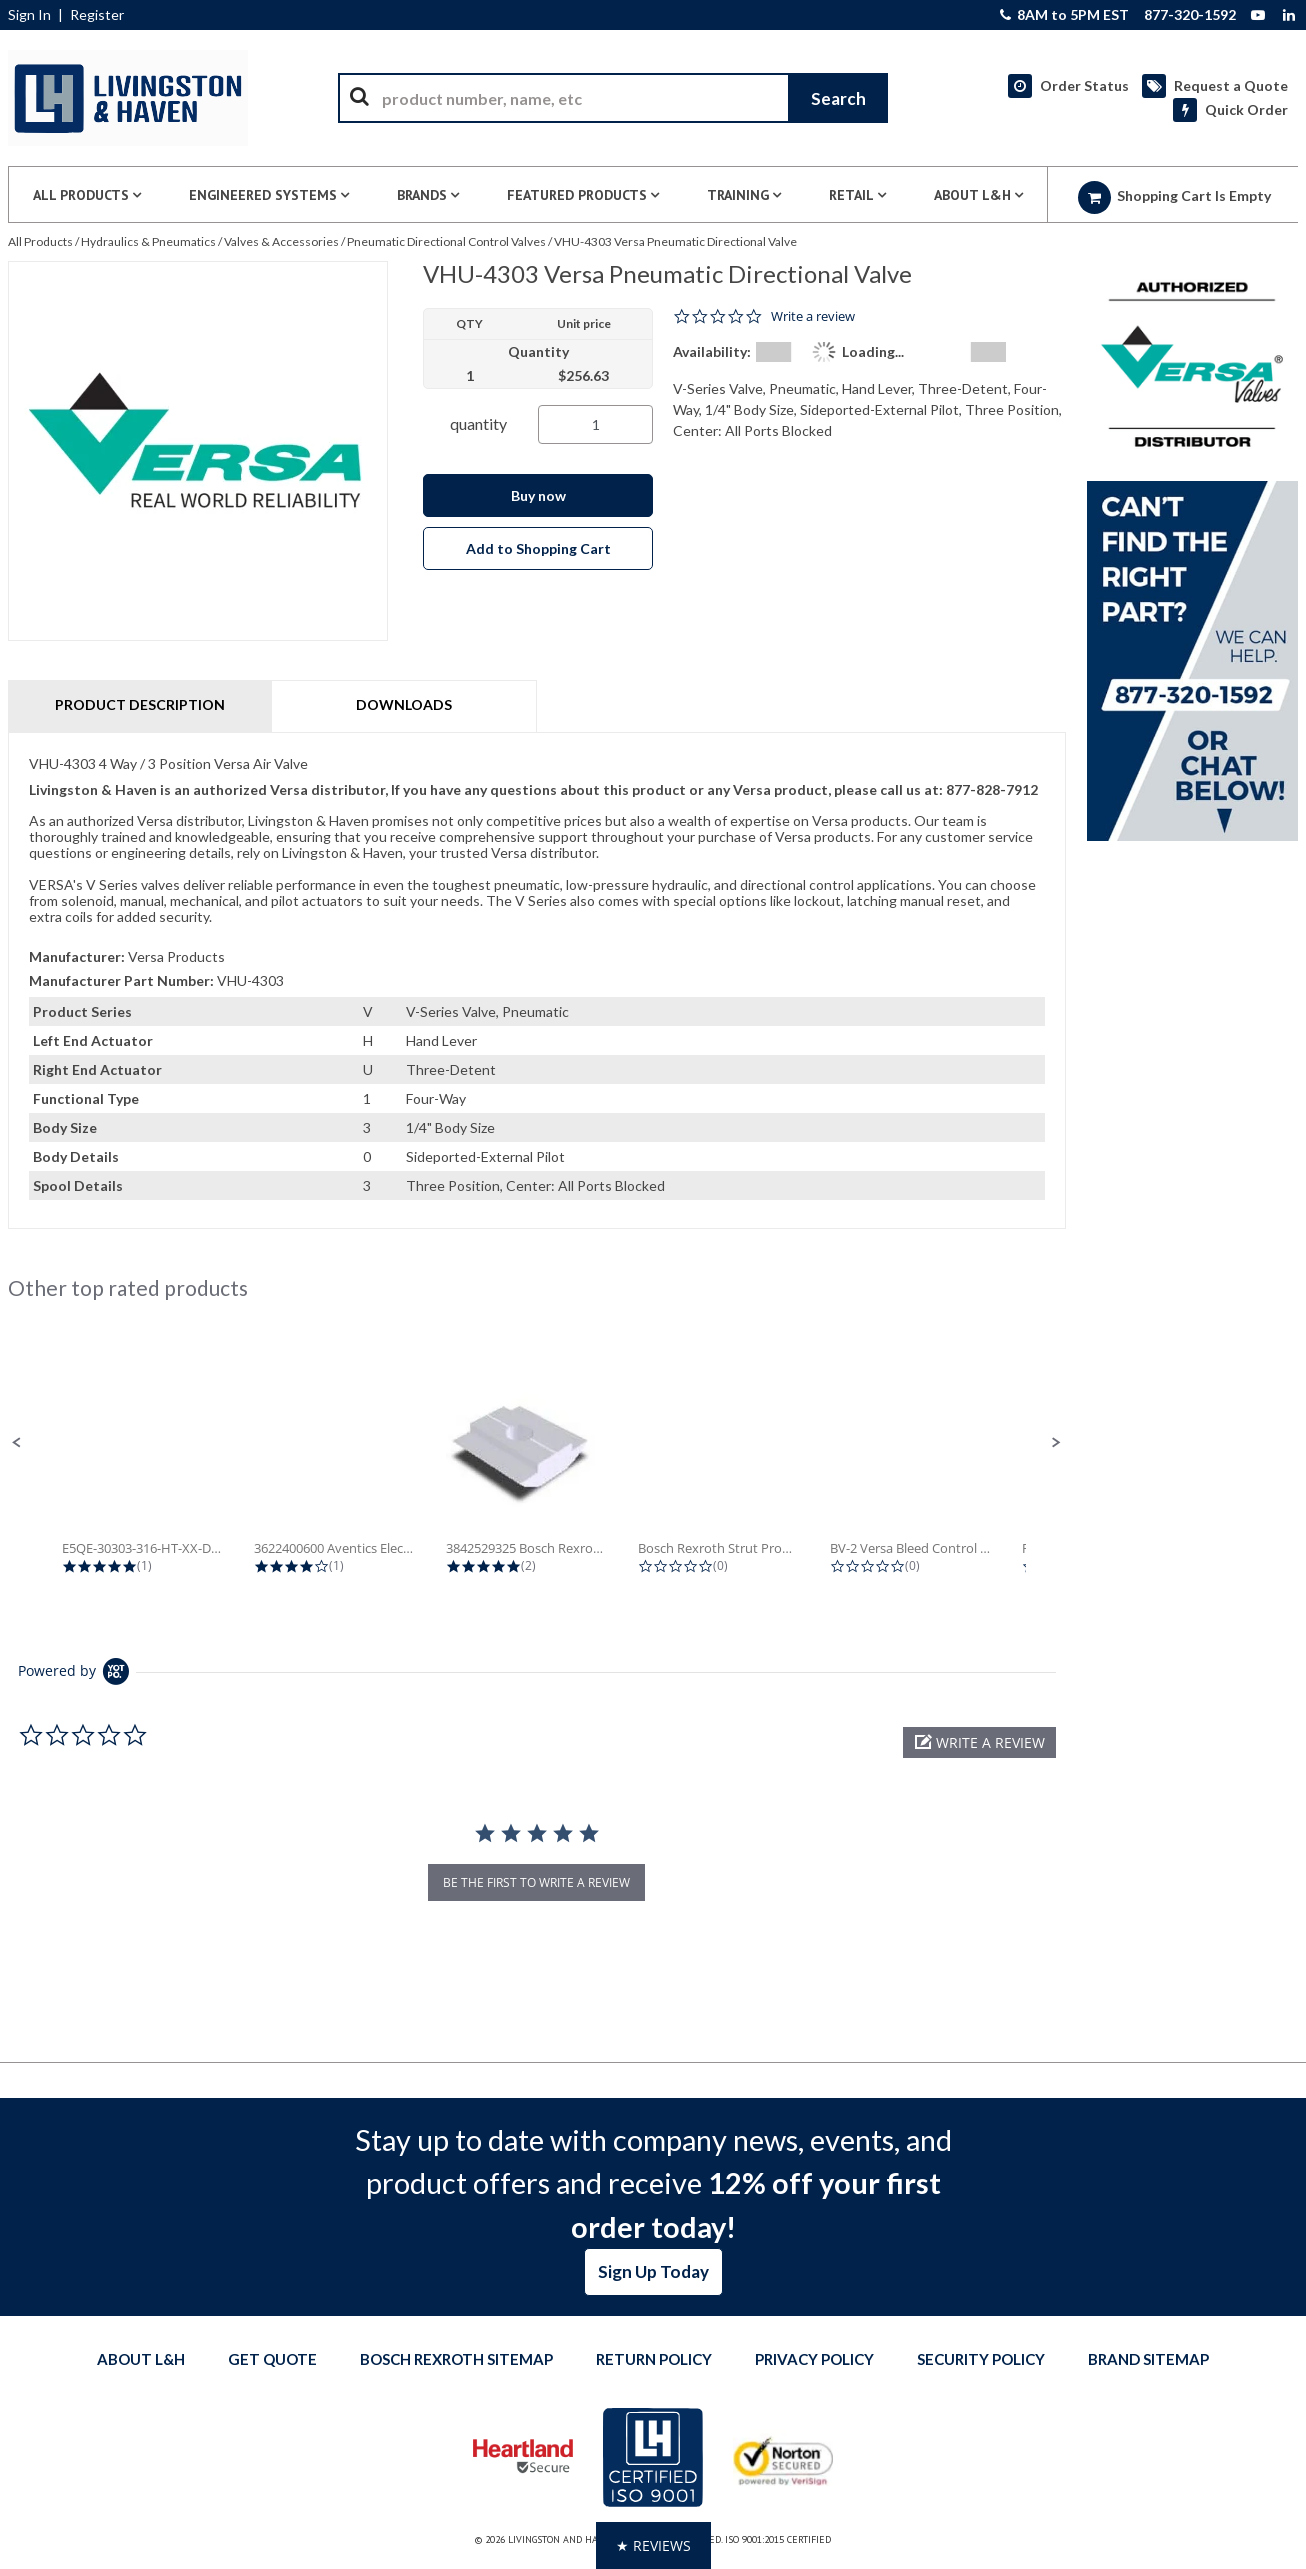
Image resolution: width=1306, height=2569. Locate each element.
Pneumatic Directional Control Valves (446, 241)
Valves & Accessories (281, 241)
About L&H (141, 2359)
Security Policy (981, 2359)
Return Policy (654, 2359)
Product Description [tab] (140, 704)
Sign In (29, 15)
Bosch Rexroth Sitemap (456, 2359)
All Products (40, 241)
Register (97, 15)
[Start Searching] (838, 98)
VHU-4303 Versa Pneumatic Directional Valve (675, 241)
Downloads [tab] (404, 704)
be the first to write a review (536, 1882)
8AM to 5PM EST (1064, 15)
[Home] (128, 98)
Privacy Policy (814, 2359)
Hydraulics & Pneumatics (148, 241)
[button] (17, 1443)
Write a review (813, 316)
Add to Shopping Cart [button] (538, 548)
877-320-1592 (1190, 15)
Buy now (538, 495)
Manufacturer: (77, 956)
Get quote (272, 2359)
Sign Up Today (653, 2271)
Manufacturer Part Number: (121, 980)
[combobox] (613, 98)
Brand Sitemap (1148, 2359)
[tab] (537, 980)
